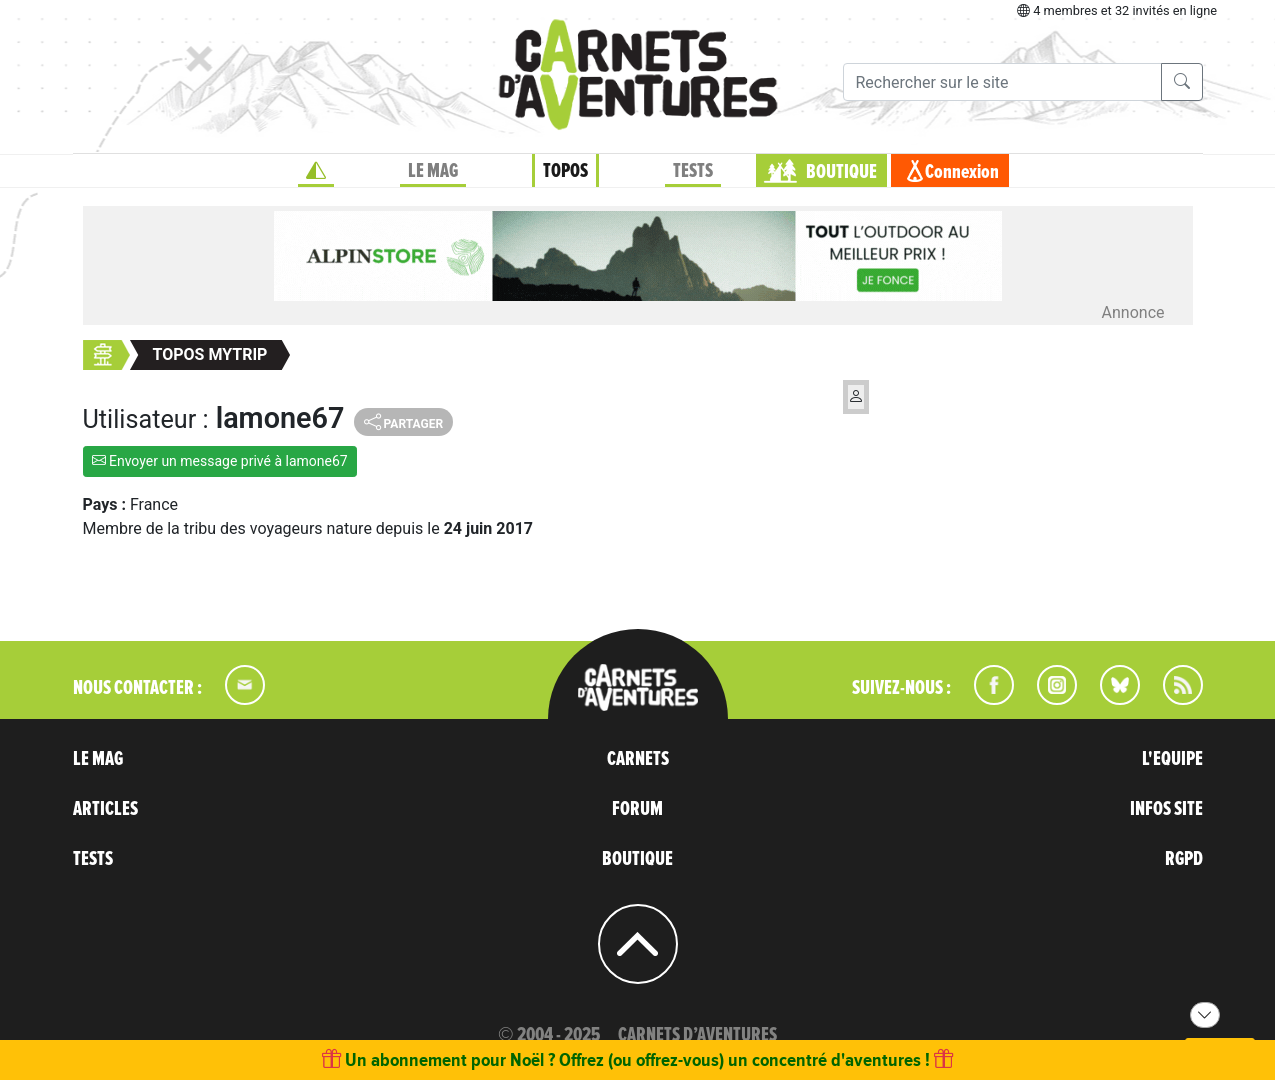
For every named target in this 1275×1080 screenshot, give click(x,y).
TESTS (693, 171)
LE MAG (433, 171)
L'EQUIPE (1172, 759)
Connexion (962, 172)
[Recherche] (1002, 82)
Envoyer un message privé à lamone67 (220, 461)
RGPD (1184, 859)
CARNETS (638, 759)
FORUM (637, 809)
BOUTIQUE (841, 172)
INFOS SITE (1166, 809)
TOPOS (565, 171)
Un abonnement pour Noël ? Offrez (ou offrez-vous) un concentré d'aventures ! (637, 1059)
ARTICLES (105, 809)
